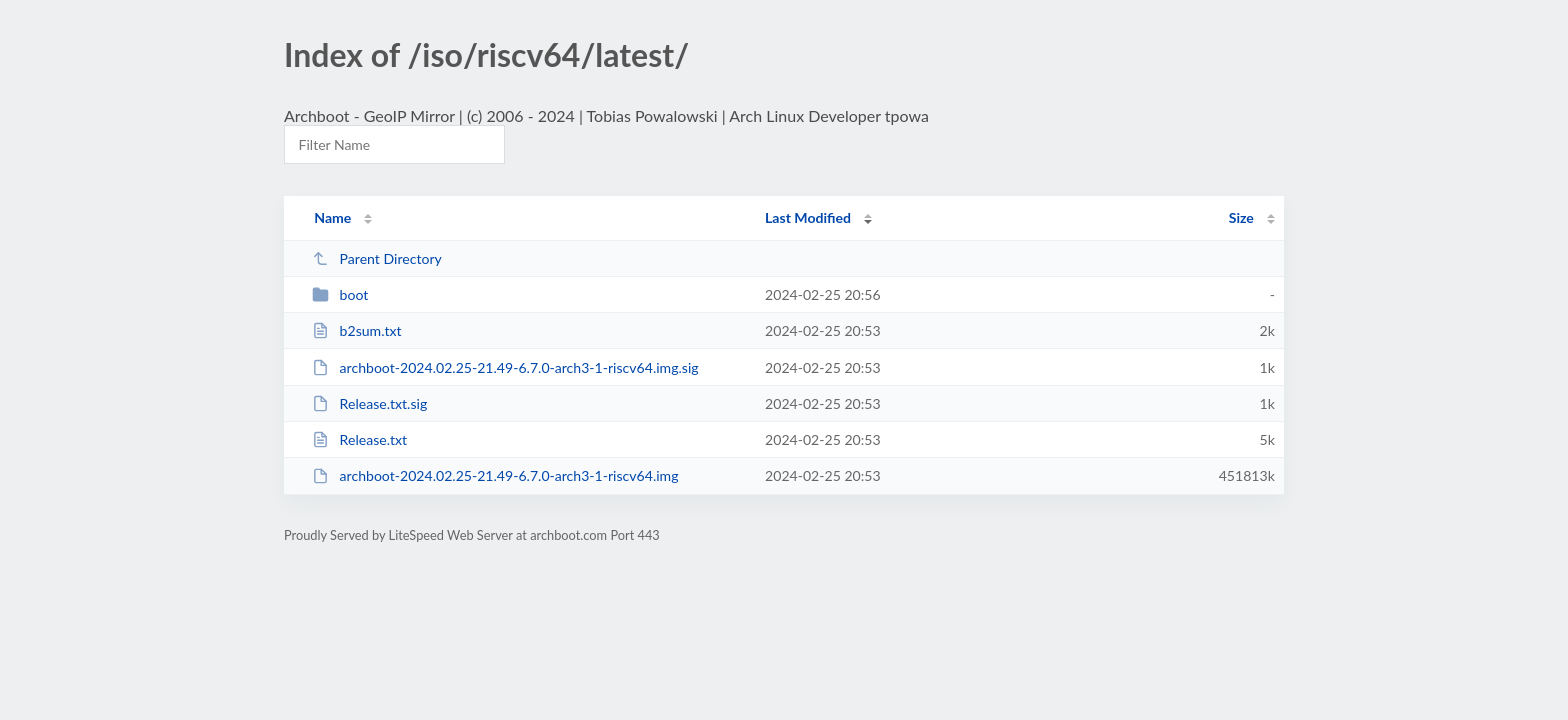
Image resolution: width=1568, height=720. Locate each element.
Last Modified (808, 217)
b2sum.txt (356, 330)
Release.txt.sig (369, 403)
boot (340, 294)
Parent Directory (377, 258)
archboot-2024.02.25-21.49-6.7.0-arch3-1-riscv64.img (495, 475)
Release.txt (359, 439)
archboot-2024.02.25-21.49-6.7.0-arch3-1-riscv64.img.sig (505, 367)
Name (332, 217)
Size (1241, 217)
